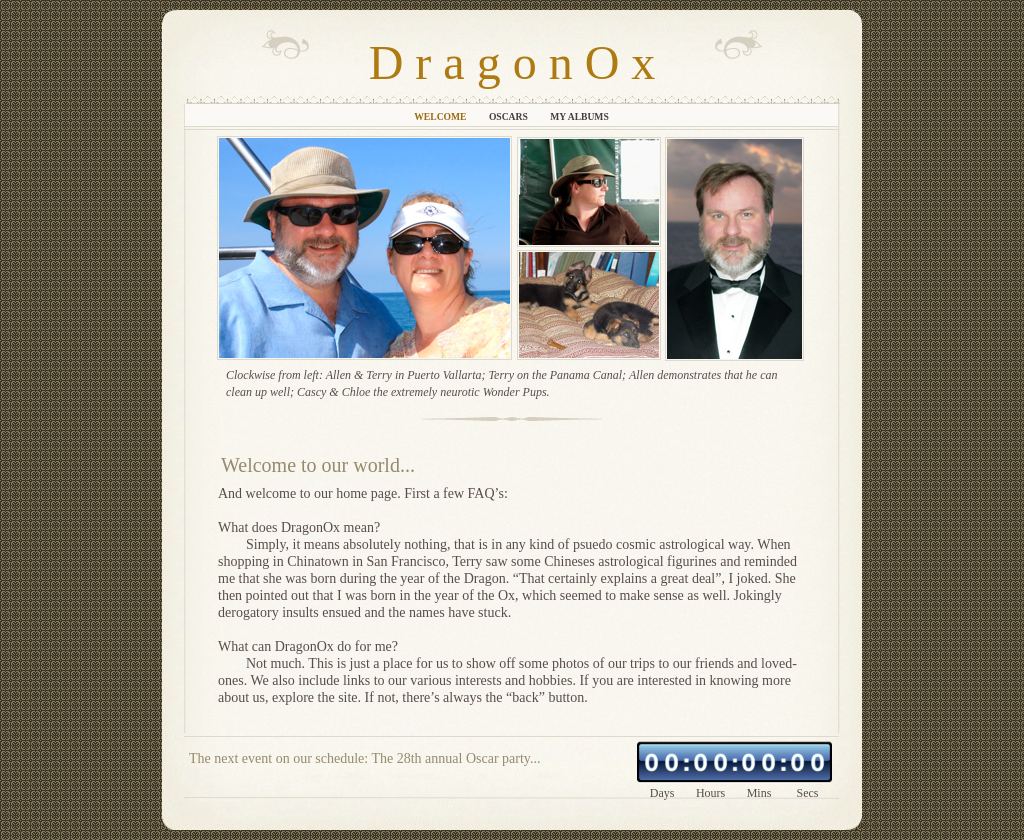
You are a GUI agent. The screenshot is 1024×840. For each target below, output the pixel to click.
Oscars (509, 116)
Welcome (441, 116)
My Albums (579, 116)
